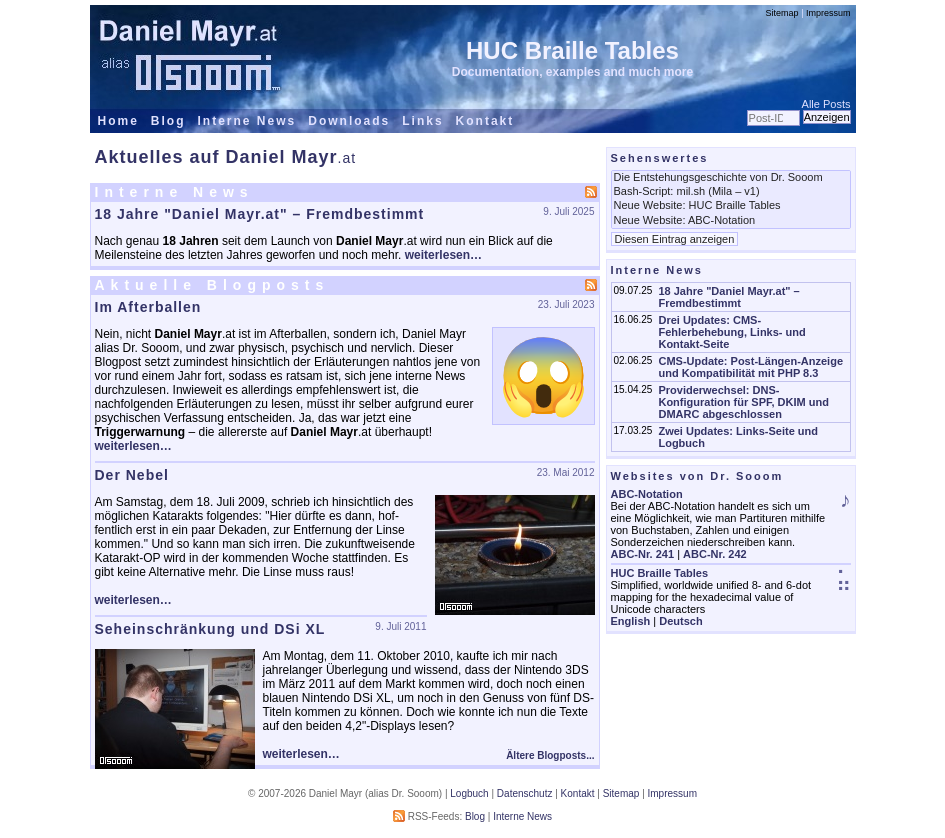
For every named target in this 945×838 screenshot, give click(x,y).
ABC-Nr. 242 (715, 554)
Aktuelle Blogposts (212, 285)
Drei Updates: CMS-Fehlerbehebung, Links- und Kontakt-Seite (731, 332)
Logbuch (469, 793)
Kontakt (485, 121)
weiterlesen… (443, 255)
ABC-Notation (647, 494)
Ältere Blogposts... (550, 755)
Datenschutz (525, 793)
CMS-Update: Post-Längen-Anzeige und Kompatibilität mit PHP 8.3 (750, 367)
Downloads (349, 121)
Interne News (247, 121)
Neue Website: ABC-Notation (731, 221)
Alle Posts (826, 104)
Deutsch (680, 621)
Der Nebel (132, 475)
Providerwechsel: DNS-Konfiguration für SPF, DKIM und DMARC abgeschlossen (743, 402)
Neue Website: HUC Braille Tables (731, 206)
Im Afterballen (148, 307)
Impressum (828, 13)
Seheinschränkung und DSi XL (210, 629)
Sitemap (782, 13)
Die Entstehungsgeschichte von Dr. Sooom (731, 178)
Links (422, 121)
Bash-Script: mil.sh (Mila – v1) (731, 192)
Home (118, 121)
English (631, 621)
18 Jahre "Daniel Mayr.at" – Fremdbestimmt (260, 214)
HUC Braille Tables (572, 50)
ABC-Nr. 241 (643, 554)
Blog (168, 121)
